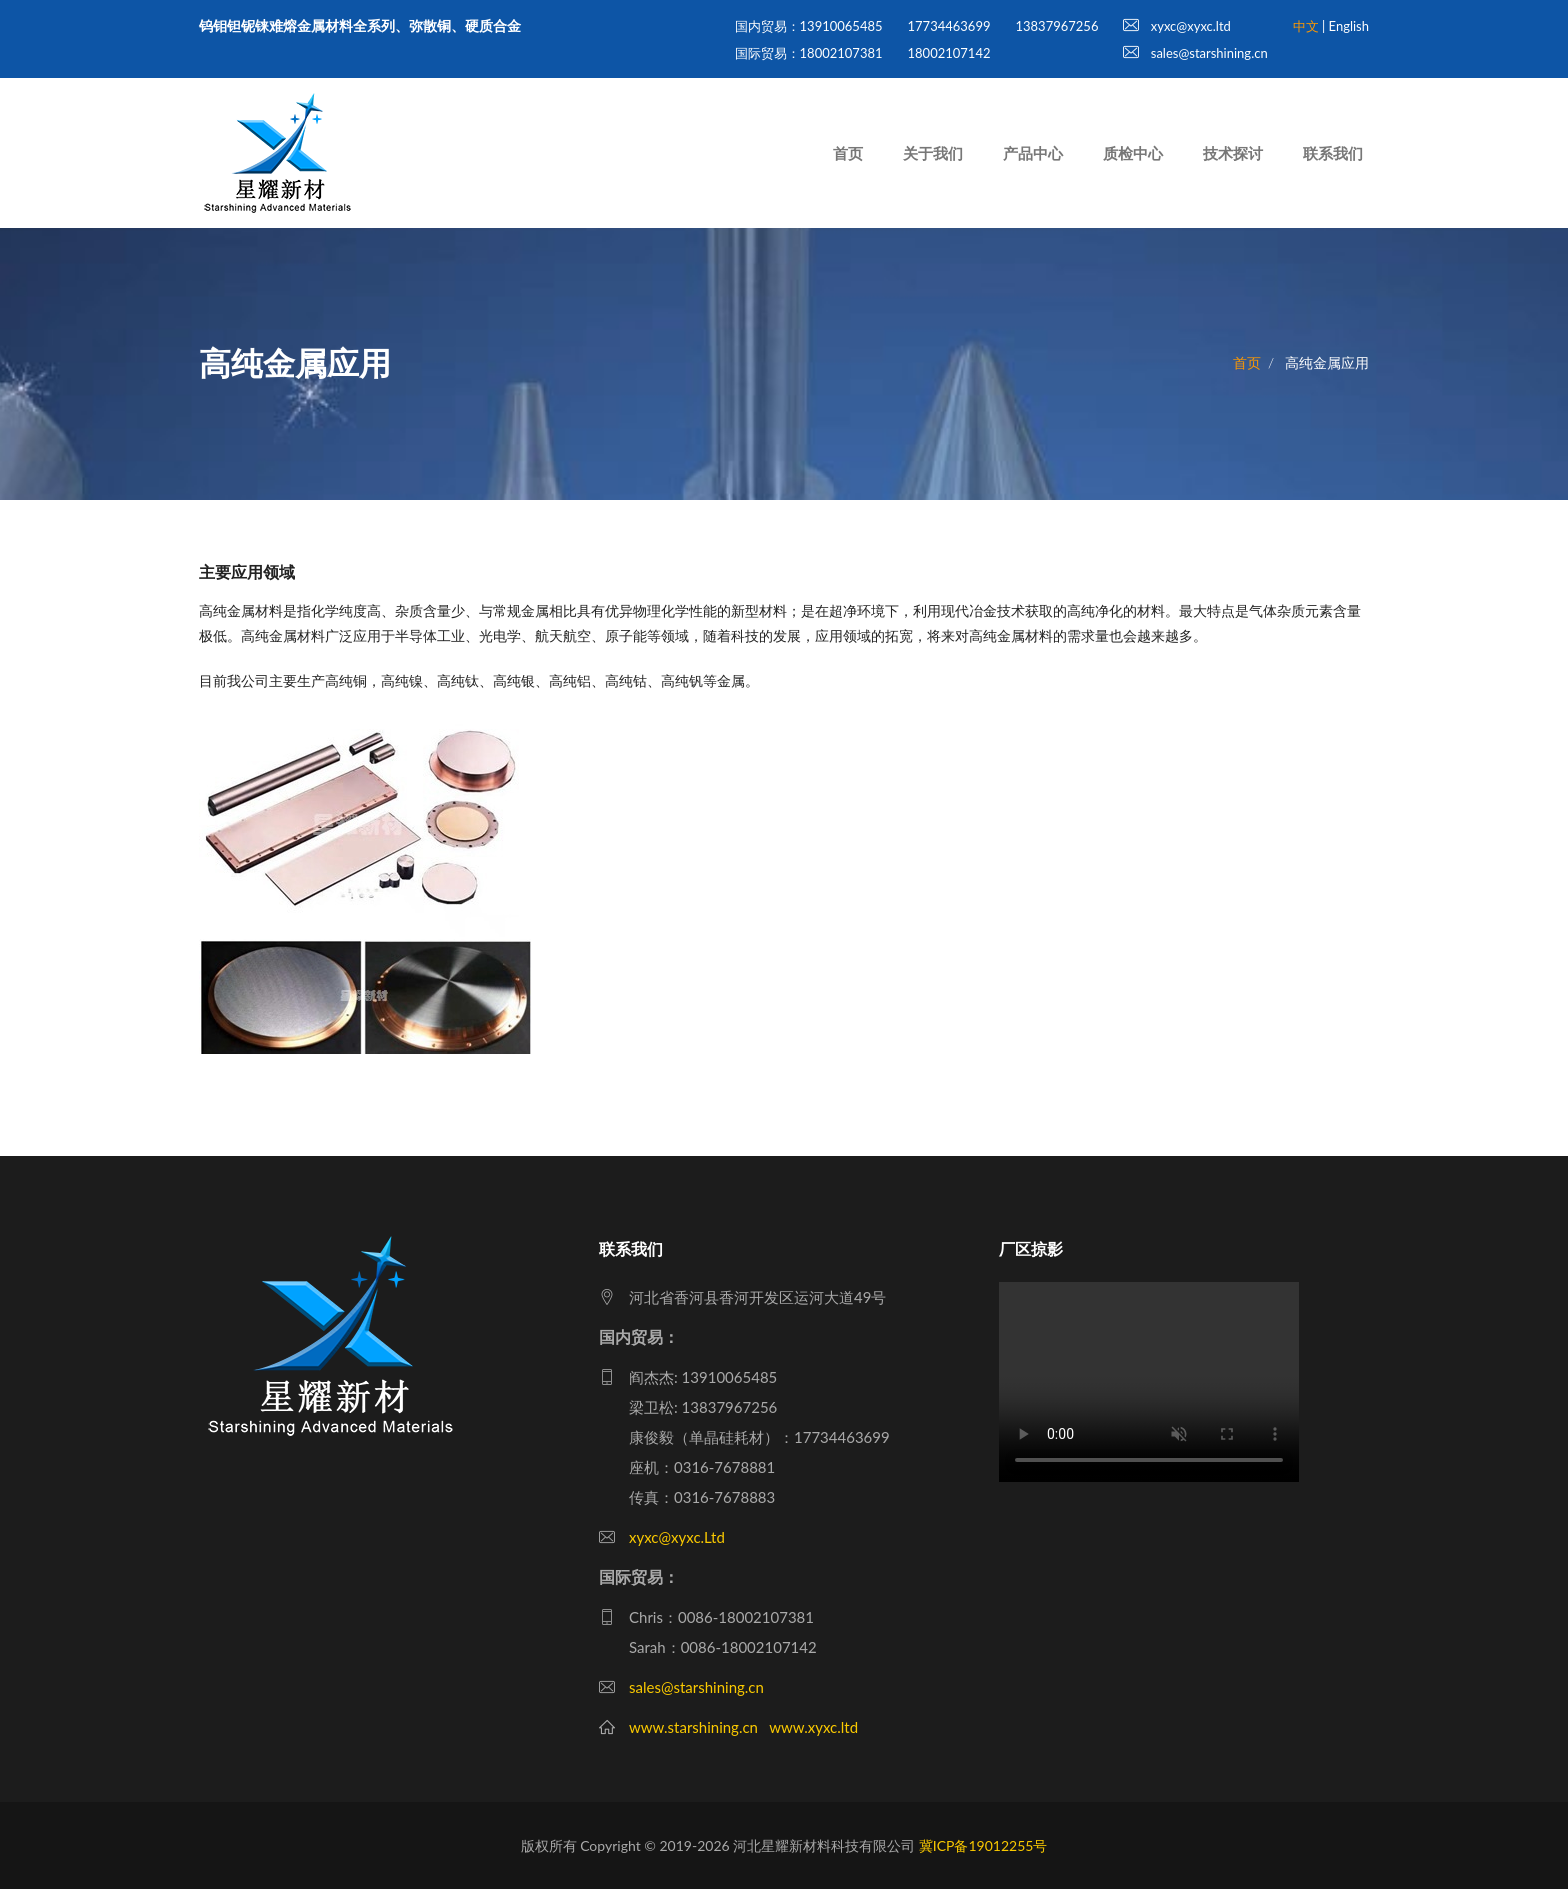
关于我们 (933, 153)
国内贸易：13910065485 (809, 26)
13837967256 (1056, 26)
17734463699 (949, 26)
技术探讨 (1233, 153)
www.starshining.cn (693, 1727)
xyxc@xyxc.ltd (1176, 26)
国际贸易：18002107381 (809, 53)
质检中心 (1133, 153)
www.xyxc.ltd (813, 1727)
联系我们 (1333, 153)
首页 (848, 153)
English (1349, 26)
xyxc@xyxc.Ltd (677, 1537)
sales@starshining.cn (1195, 53)
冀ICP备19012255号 (983, 1845)
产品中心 (1033, 153)
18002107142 (949, 53)
